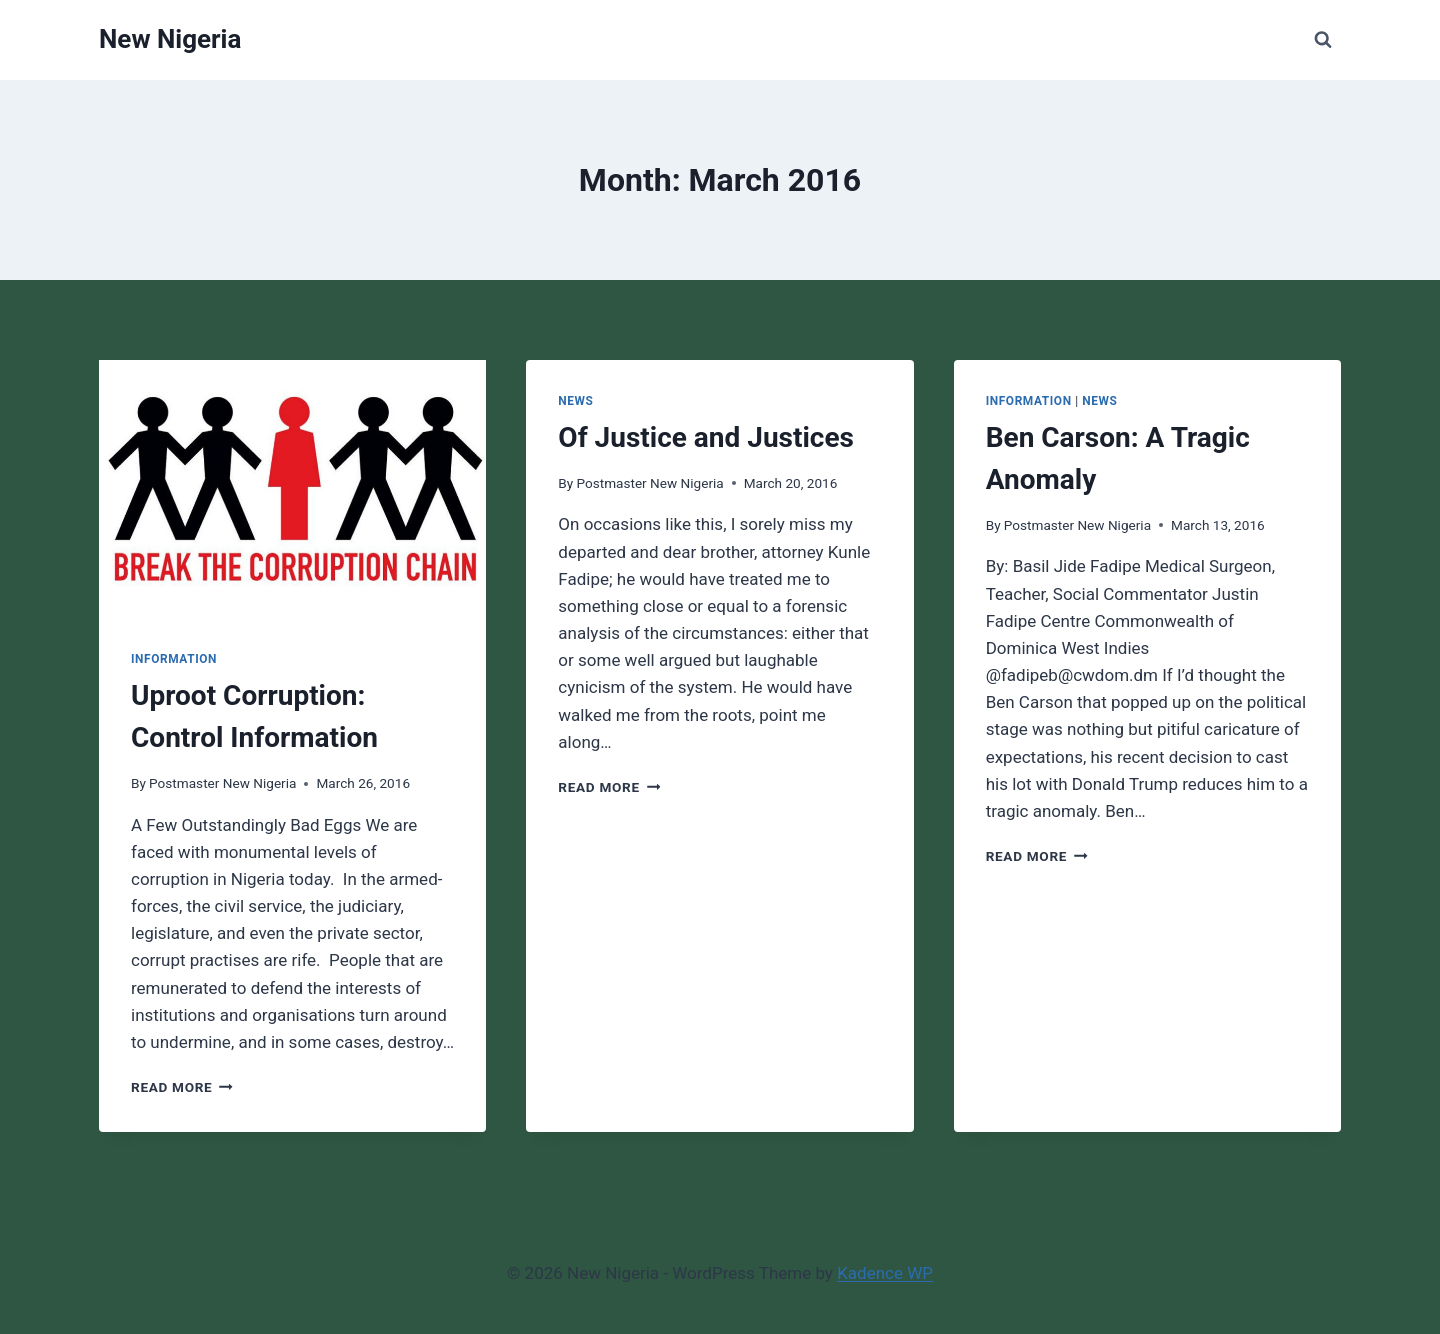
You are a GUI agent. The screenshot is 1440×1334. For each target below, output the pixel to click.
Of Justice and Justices (706, 437)
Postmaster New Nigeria (222, 783)
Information (174, 659)
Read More (182, 1087)
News (575, 401)
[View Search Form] (1323, 40)
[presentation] (292, 489)
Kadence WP (885, 1273)
